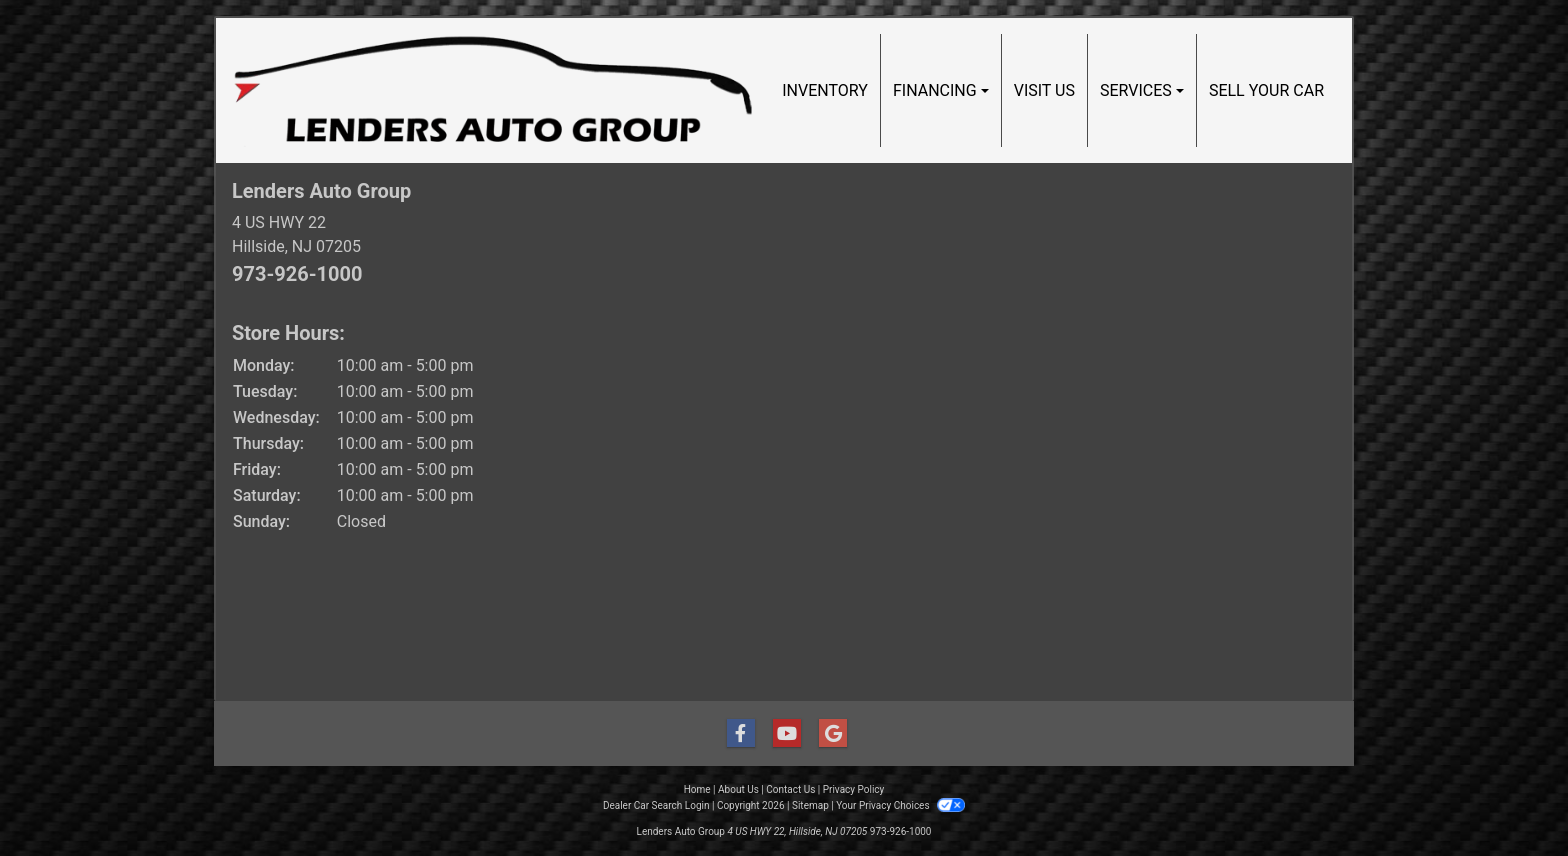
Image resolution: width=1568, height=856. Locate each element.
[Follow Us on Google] (830, 733)
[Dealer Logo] (493, 90)
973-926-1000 (297, 274)
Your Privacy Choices (900, 805)
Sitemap (810, 805)
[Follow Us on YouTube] (784, 733)
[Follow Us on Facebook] (738, 733)
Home (697, 789)
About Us (738, 789)
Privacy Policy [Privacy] (854, 789)
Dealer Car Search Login (656, 805)
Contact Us (790, 789)
